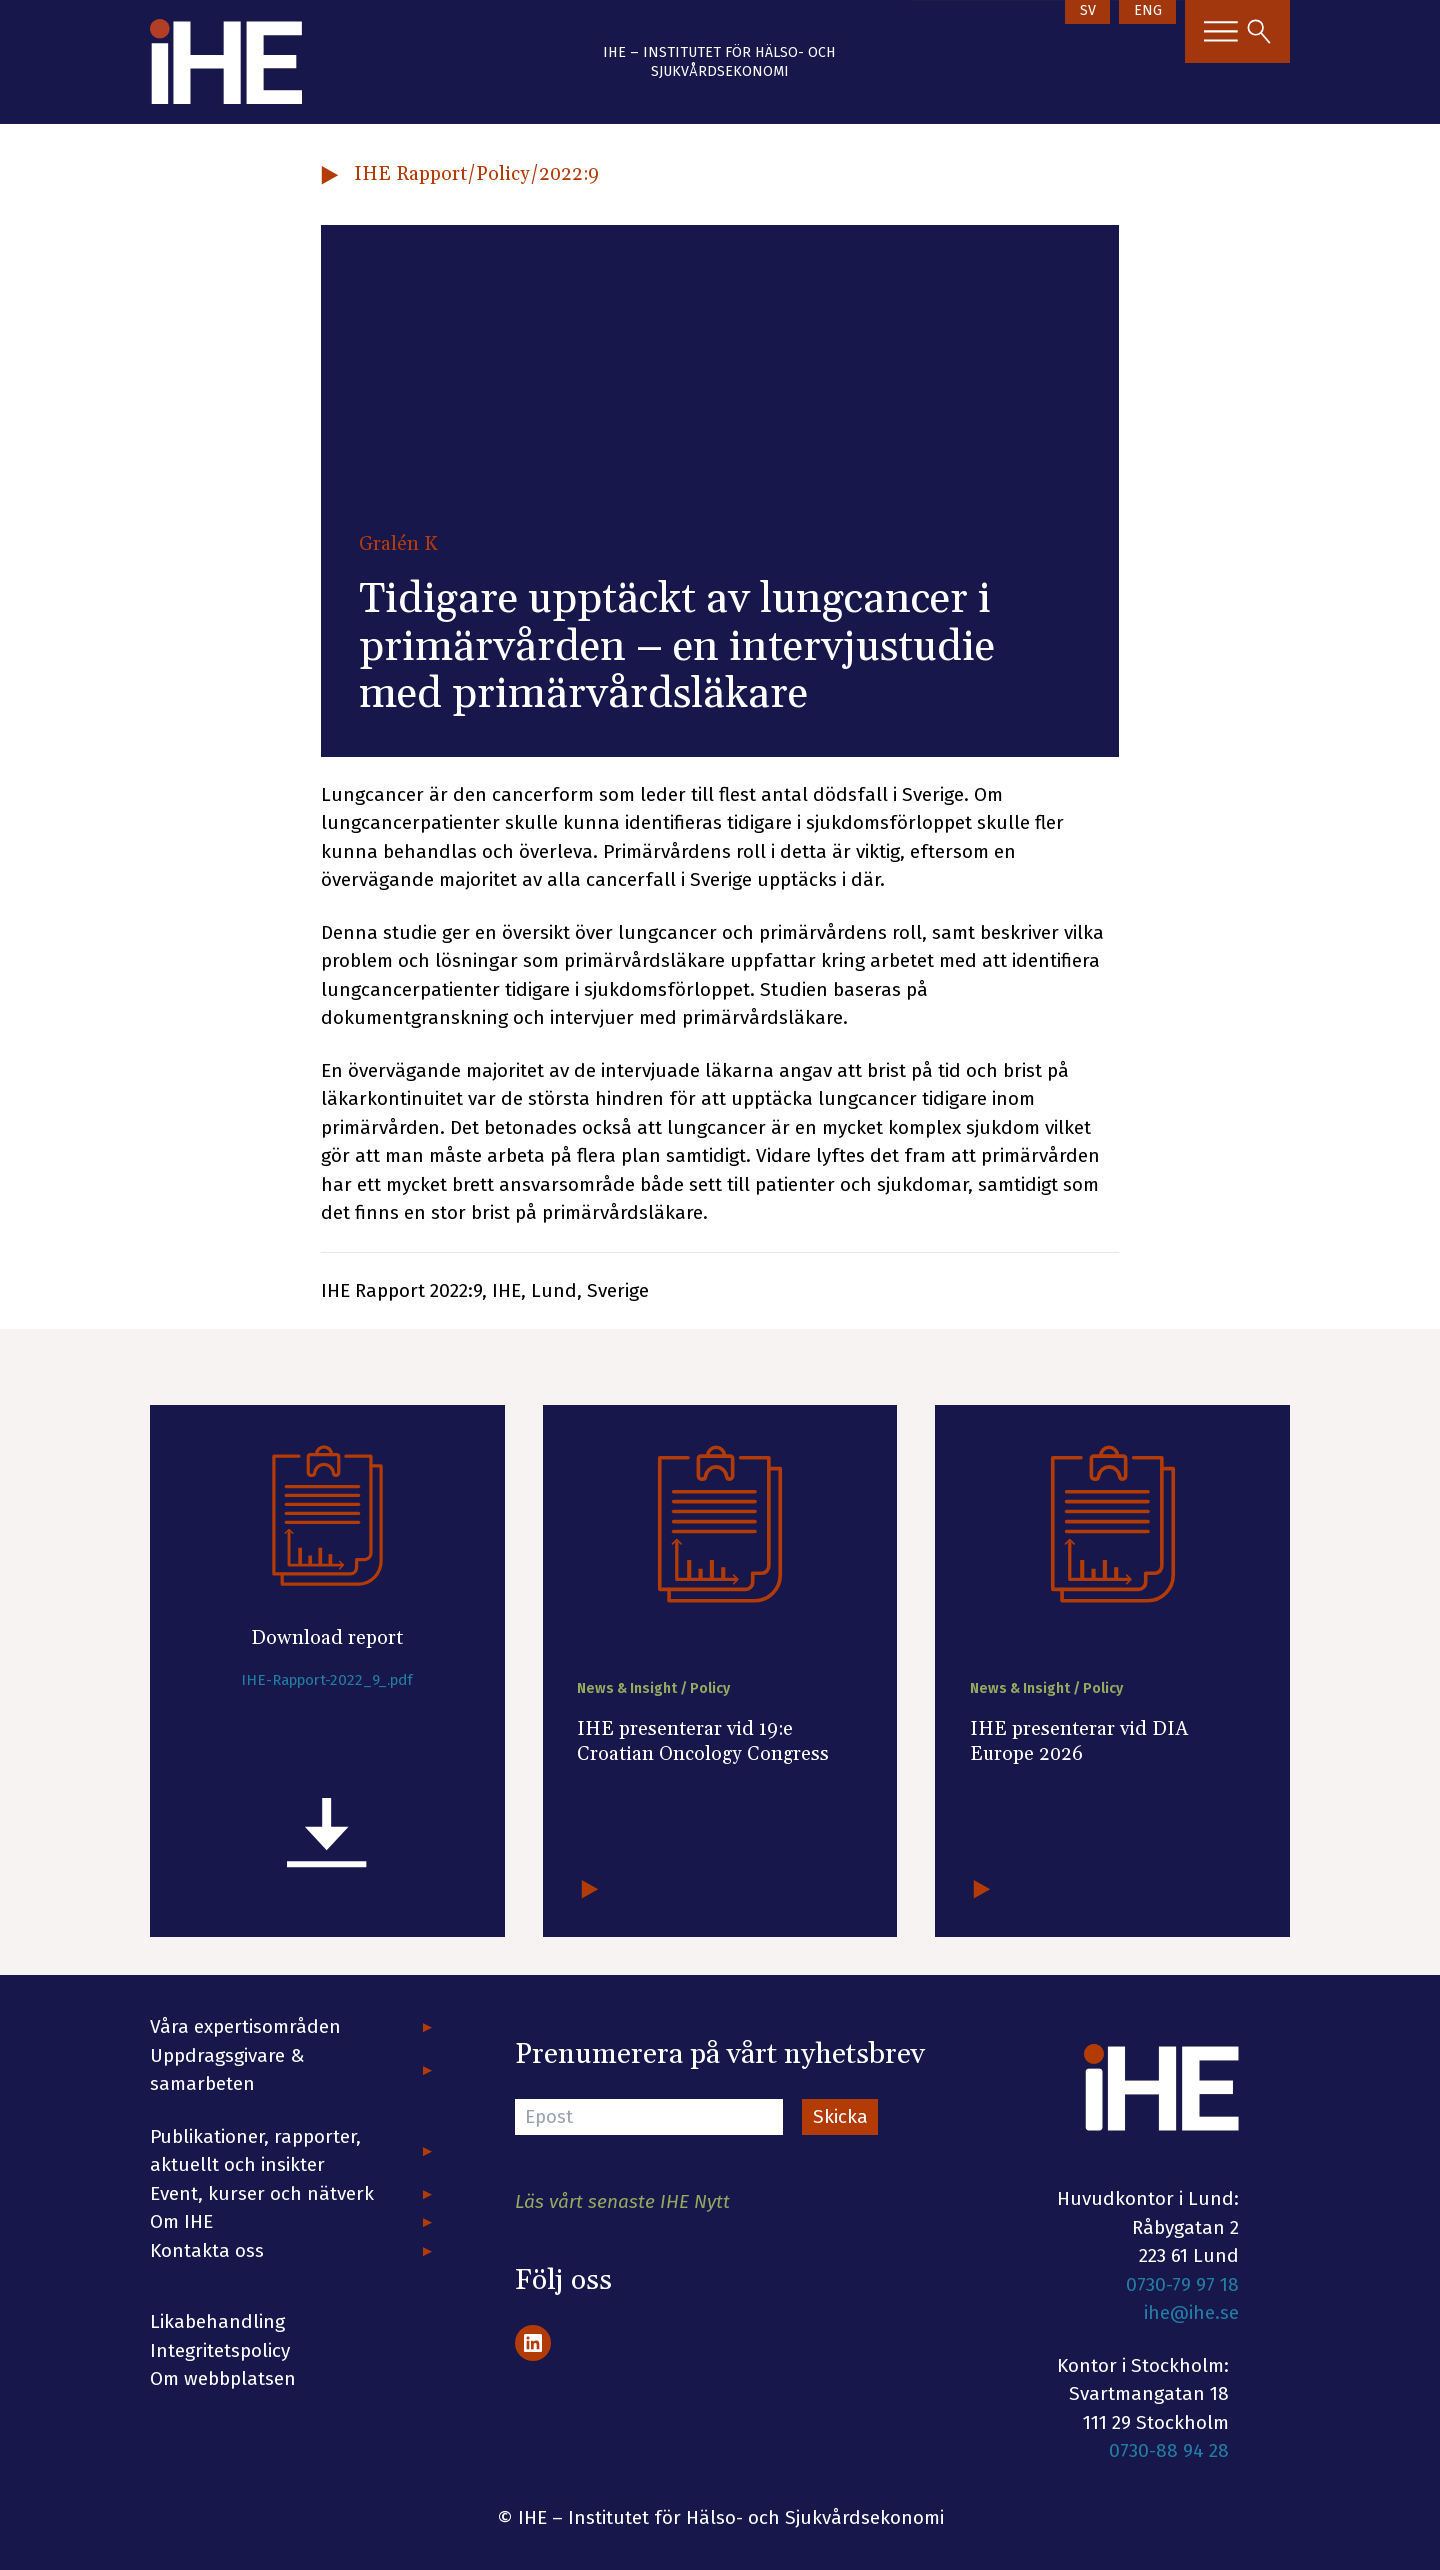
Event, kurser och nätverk (262, 2193)
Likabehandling (217, 2321)
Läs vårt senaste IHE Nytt (622, 2201)
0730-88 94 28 (1169, 2450)
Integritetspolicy (220, 2350)
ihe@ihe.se (1191, 2312)
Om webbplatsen (223, 2378)
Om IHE (181, 2221)
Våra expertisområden (245, 2026)
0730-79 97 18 (1182, 2284)
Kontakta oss (207, 2250)
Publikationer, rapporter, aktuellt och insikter (255, 2151)
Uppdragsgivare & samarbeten (227, 2070)
